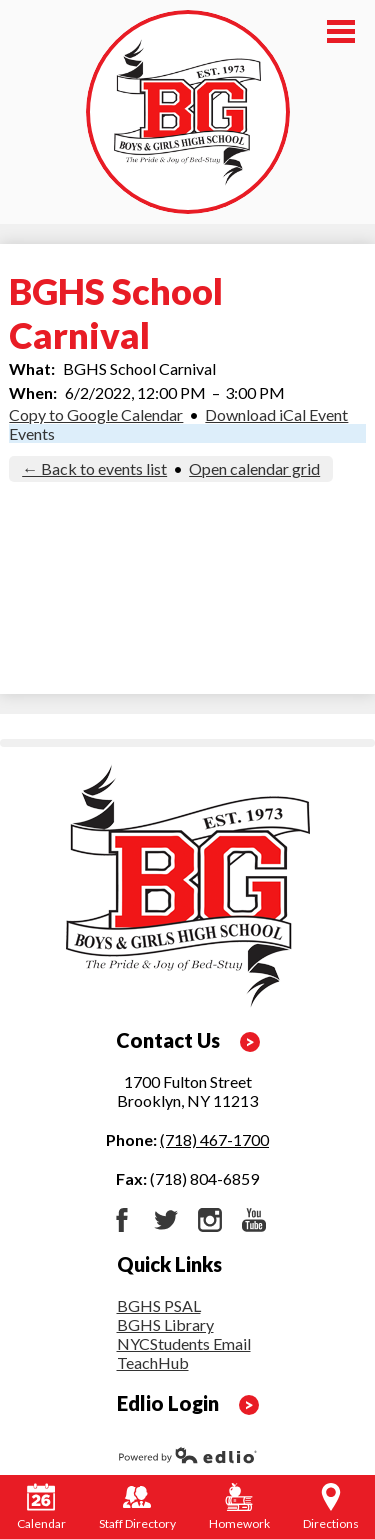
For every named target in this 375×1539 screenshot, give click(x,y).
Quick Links (169, 1264)
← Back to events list (94, 468)
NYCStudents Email (184, 1343)
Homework (239, 1507)
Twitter (166, 1220)
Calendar (41, 1507)
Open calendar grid (254, 468)
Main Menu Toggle (341, 31)
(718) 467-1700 (214, 1139)
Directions (331, 1507)
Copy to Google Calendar (96, 414)
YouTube (254, 1220)
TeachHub (153, 1362)
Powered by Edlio (188, 1455)
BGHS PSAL (159, 1305)
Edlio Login (168, 1403)
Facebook (122, 1220)
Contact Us (168, 1040)
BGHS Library (165, 1324)
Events (32, 433)
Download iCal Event (276, 414)
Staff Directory (137, 1507)
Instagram (210, 1220)
